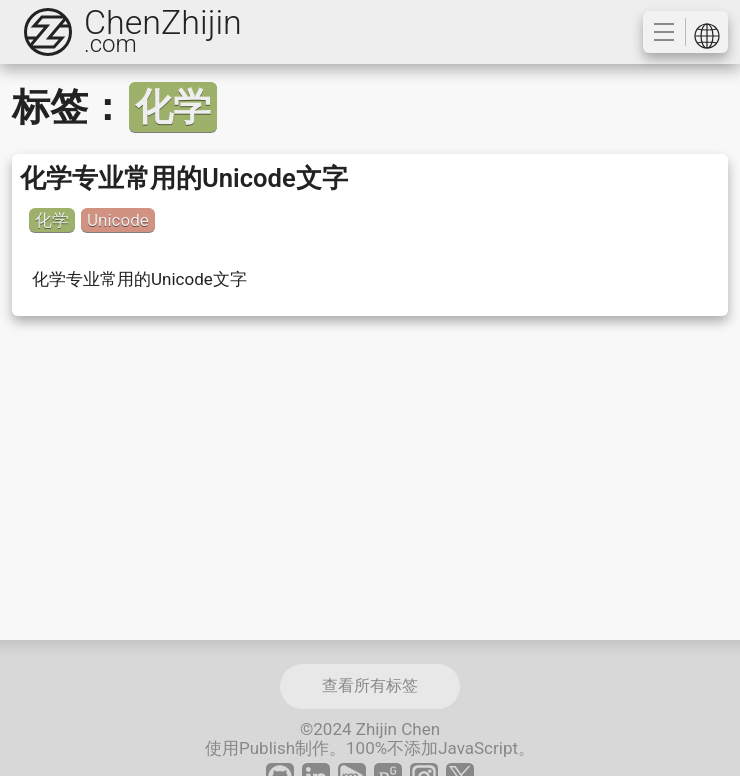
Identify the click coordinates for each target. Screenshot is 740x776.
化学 (52, 220)
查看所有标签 (370, 685)
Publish (267, 748)
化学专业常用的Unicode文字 (184, 178)
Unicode (118, 220)
